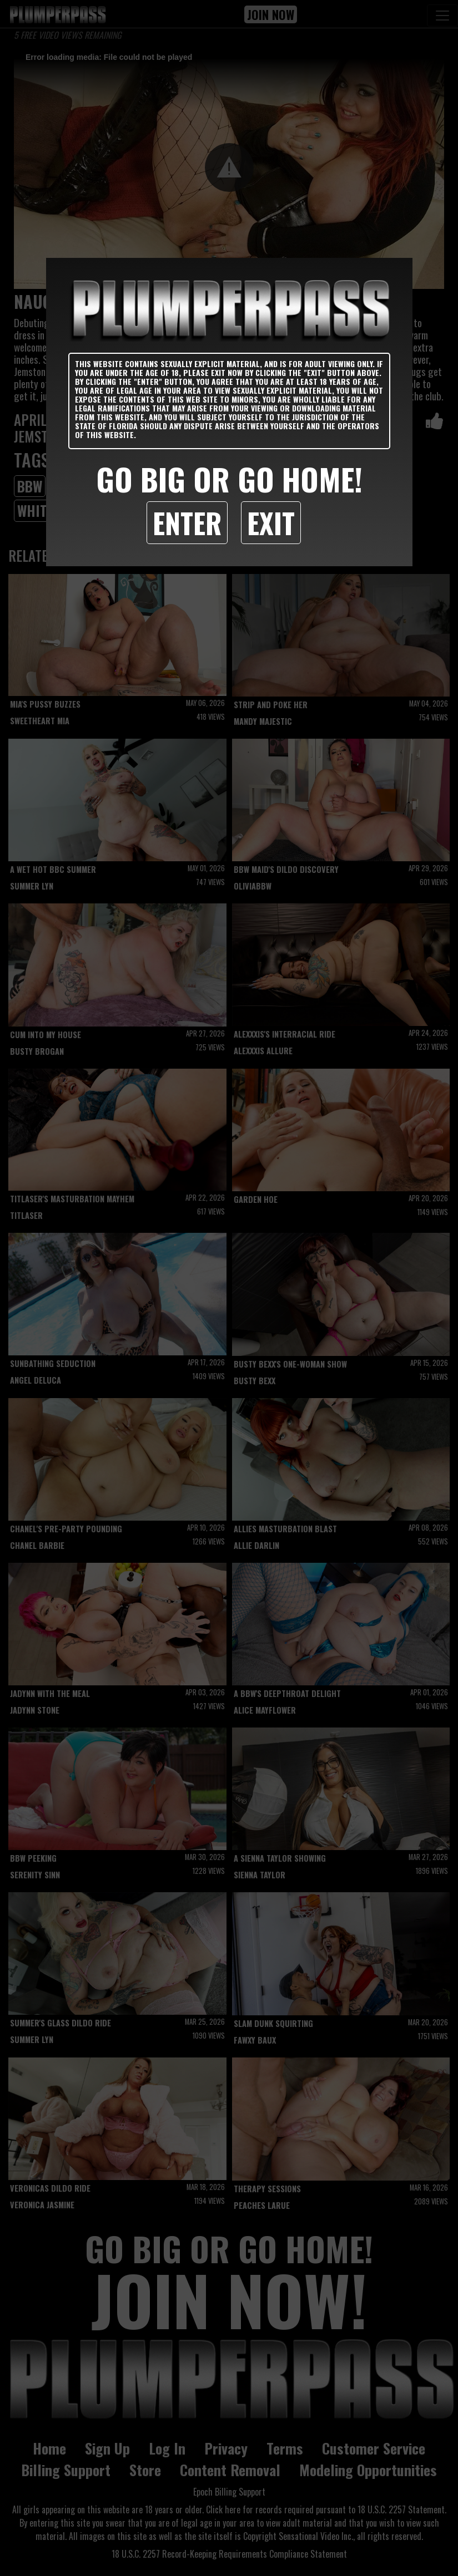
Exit (271, 522)
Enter (187, 522)
